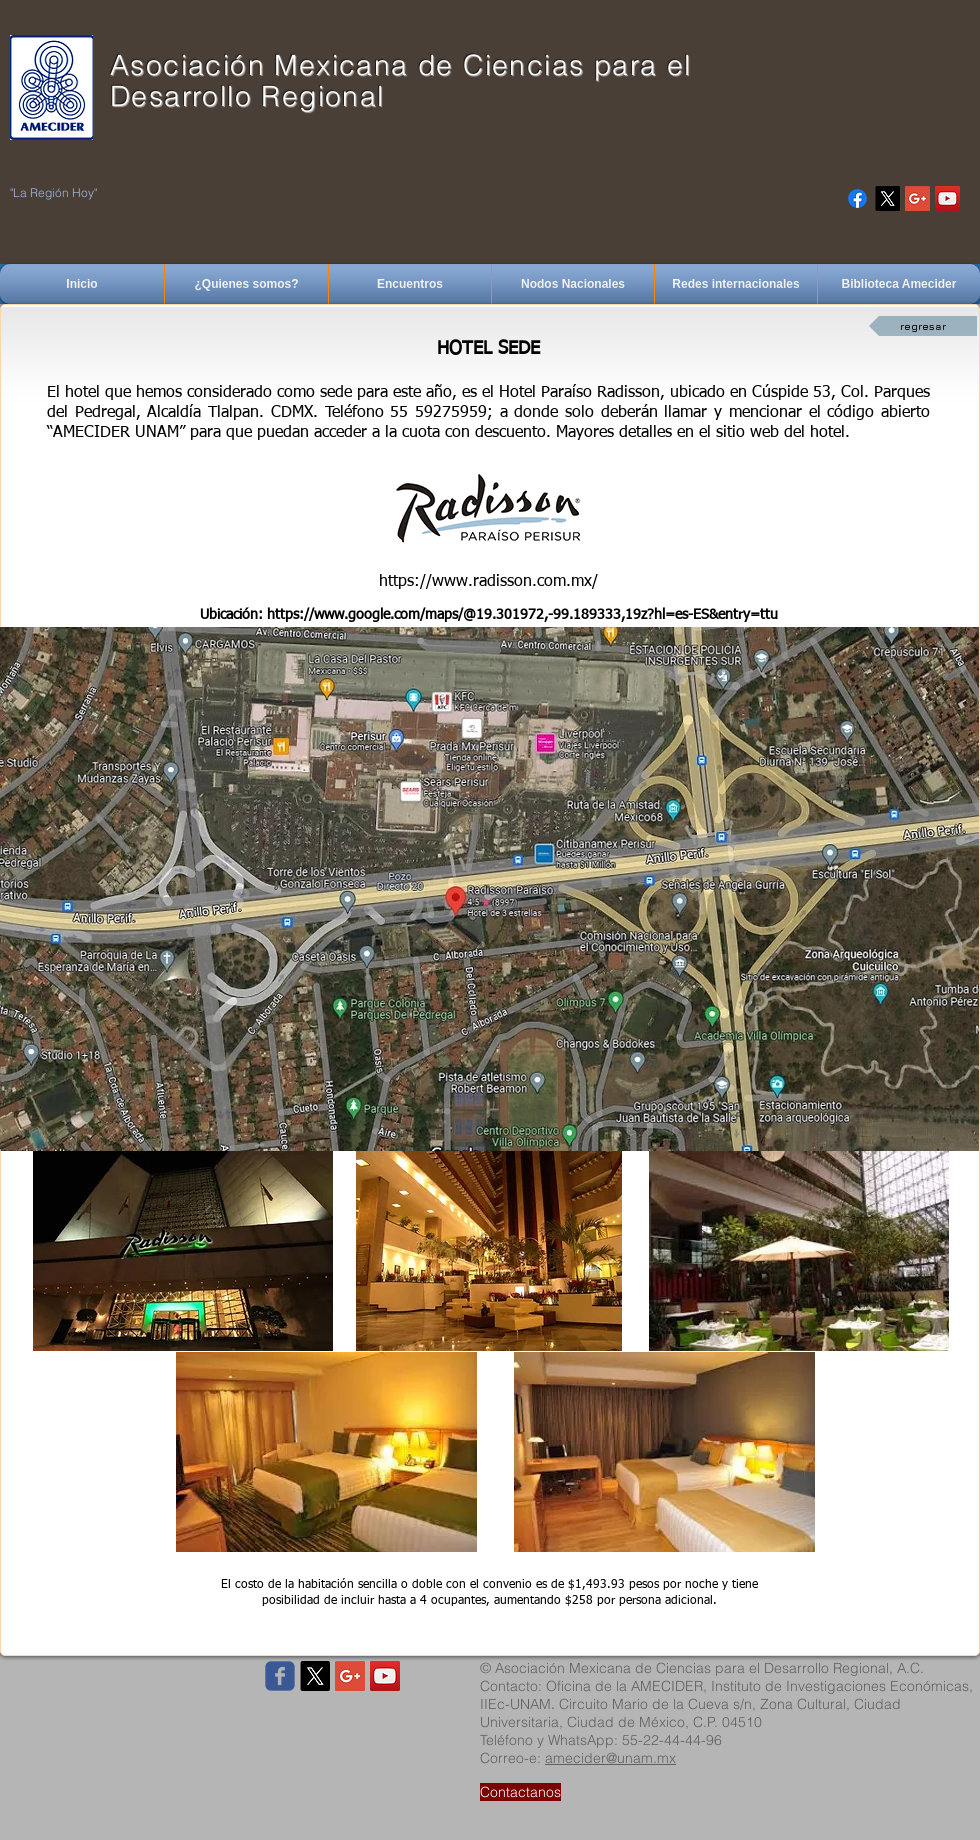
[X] (887, 198)
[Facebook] (857, 198)
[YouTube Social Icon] (947, 198)
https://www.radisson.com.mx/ (488, 582)
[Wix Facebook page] (280, 1676)
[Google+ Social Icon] (917, 198)
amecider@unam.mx (610, 1758)
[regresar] (923, 326)
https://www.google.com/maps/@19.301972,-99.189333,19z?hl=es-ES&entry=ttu (522, 615)
